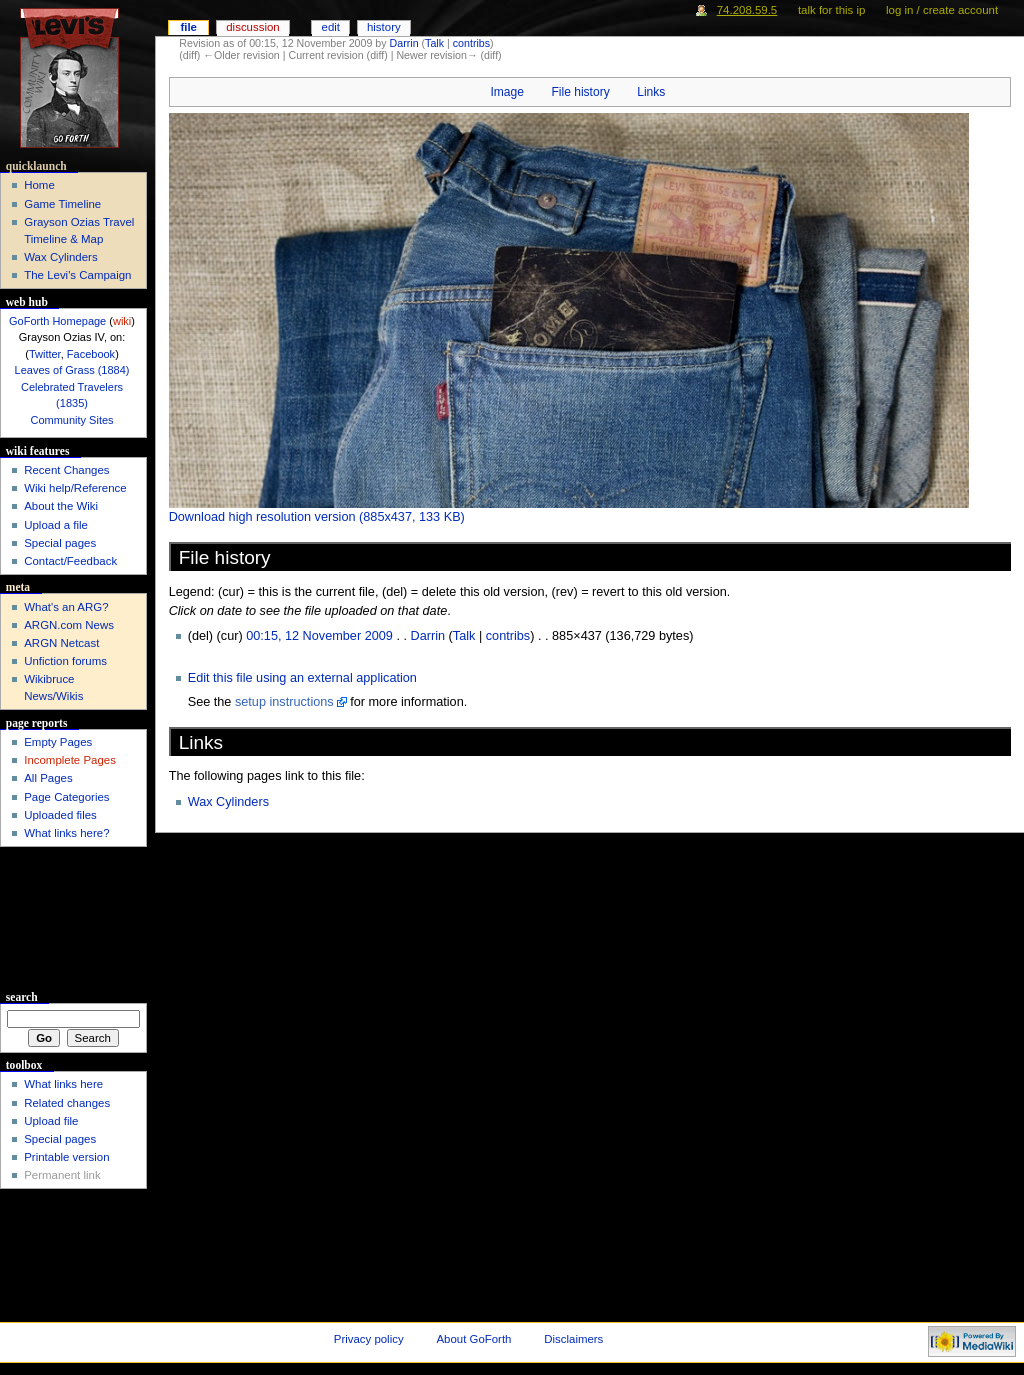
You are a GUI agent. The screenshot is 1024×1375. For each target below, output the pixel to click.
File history (580, 92)
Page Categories (66, 797)
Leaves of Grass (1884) (72, 370)
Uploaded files (60, 815)
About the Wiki (61, 506)
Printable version (66, 1157)
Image (506, 92)
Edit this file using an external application (302, 678)
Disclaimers (573, 1339)
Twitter (45, 354)
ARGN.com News (69, 625)
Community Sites (71, 420)
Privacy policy (369, 1339)
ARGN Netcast (61, 643)
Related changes (67, 1103)
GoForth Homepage (57, 321)
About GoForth (474, 1339)
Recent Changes (66, 470)
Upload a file (56, 525)
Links (651, 92)
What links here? (66, 833)
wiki (122, 321)
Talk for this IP (831, 10)
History (384, 27)
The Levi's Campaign (77, 275)
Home (39, 185)
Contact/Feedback (70, 561)
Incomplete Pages (70, 760)
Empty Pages (58, 742)
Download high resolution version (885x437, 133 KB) (317, 517)
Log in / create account (942, 10)
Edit (331, 27)
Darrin (404, 43)
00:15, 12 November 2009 (319, 636)
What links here (63, 1084)
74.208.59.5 (747, 10)
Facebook (91, 354)
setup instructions (284, 702)
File (188, 27)
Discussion (252, 27)
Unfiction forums (65, 661)
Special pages (60, 543)
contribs (471, 43)
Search (22, 997)
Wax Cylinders (228, 802)
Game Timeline (62, 204)
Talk (434, 43)
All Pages (48, 778)
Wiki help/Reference (75, 488)
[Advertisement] (73, 921)
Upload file (51, 1121)
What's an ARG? (66, 607)
